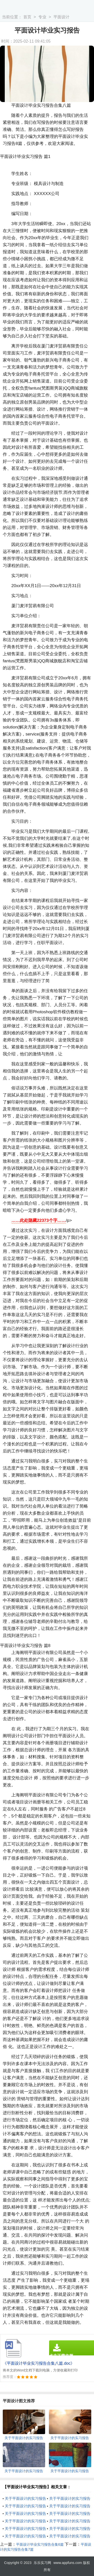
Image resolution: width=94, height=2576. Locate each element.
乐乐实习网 (42, 2563)
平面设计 (61, 17)
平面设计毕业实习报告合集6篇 (40, 2544)
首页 (27, 17)
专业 (42, 17)
